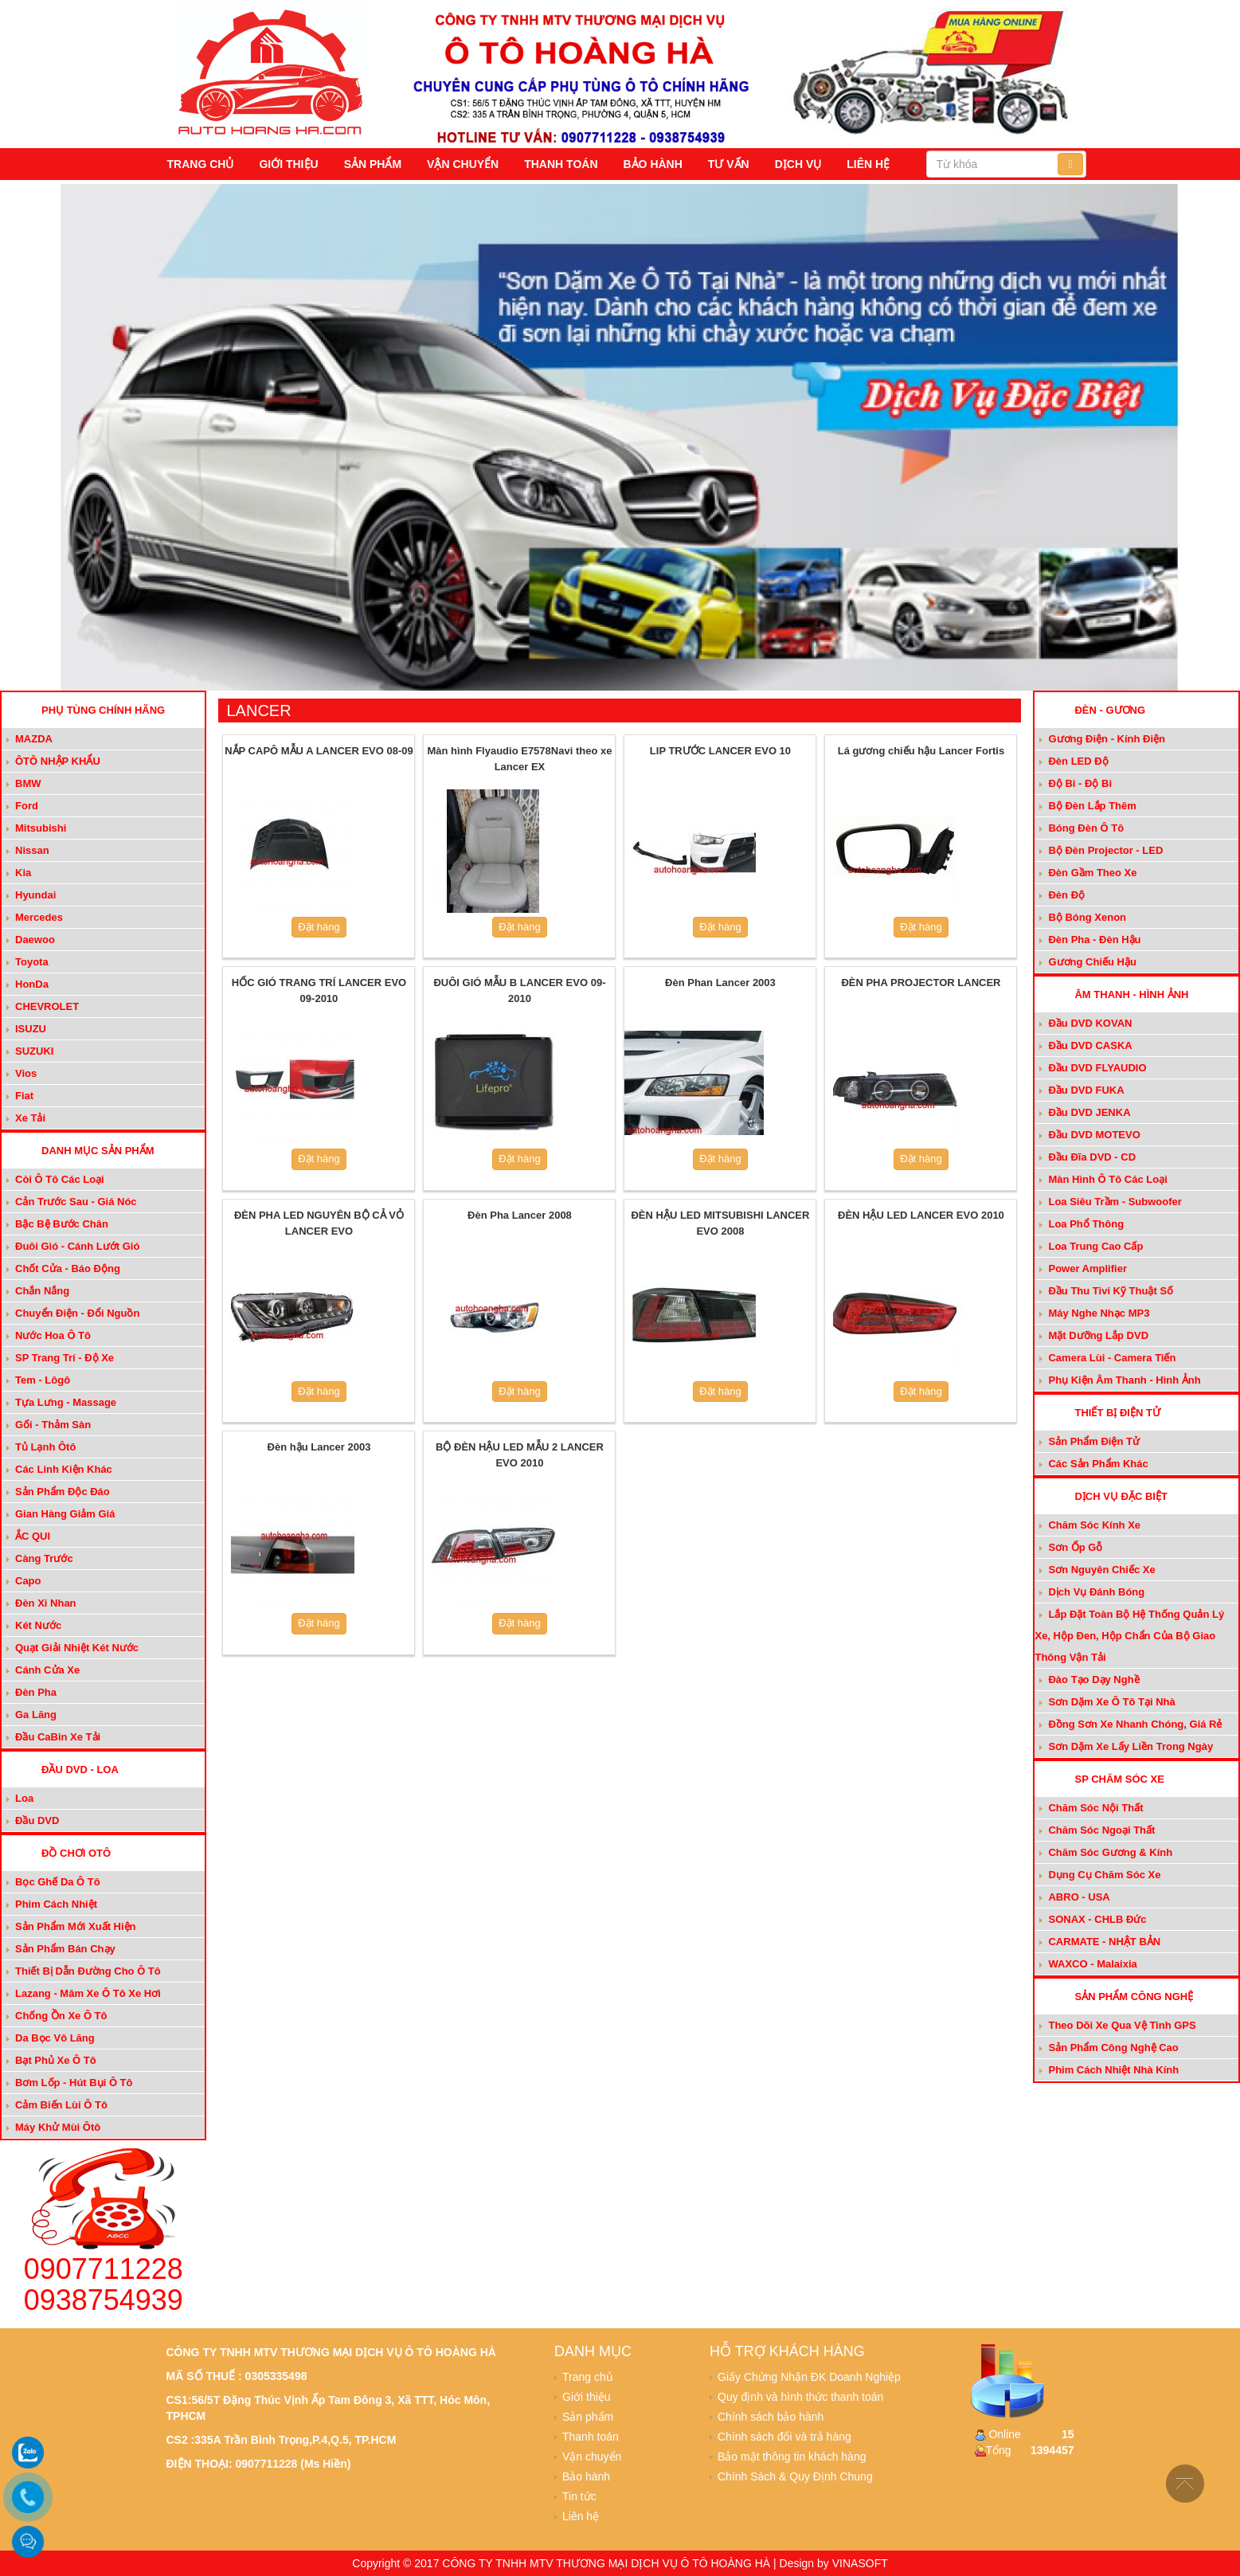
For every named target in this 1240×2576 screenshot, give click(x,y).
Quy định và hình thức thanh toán (800, 2396)
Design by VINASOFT (834, 2563)
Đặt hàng (319, 927)
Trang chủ (200, 164)
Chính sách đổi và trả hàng (784, 2436)
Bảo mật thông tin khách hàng (792, 2456)
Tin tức (579, 2496)
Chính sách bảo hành (770, 2416)
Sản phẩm (372, 164)
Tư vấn (728, 164)
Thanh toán (560, 164)
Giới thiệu (288, 164)
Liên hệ (868, 164)
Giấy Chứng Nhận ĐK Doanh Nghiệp (809, 2376)
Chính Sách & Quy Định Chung (795, 2476)
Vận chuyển (463, 164)
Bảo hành (653, 164)
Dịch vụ (798, 164)
